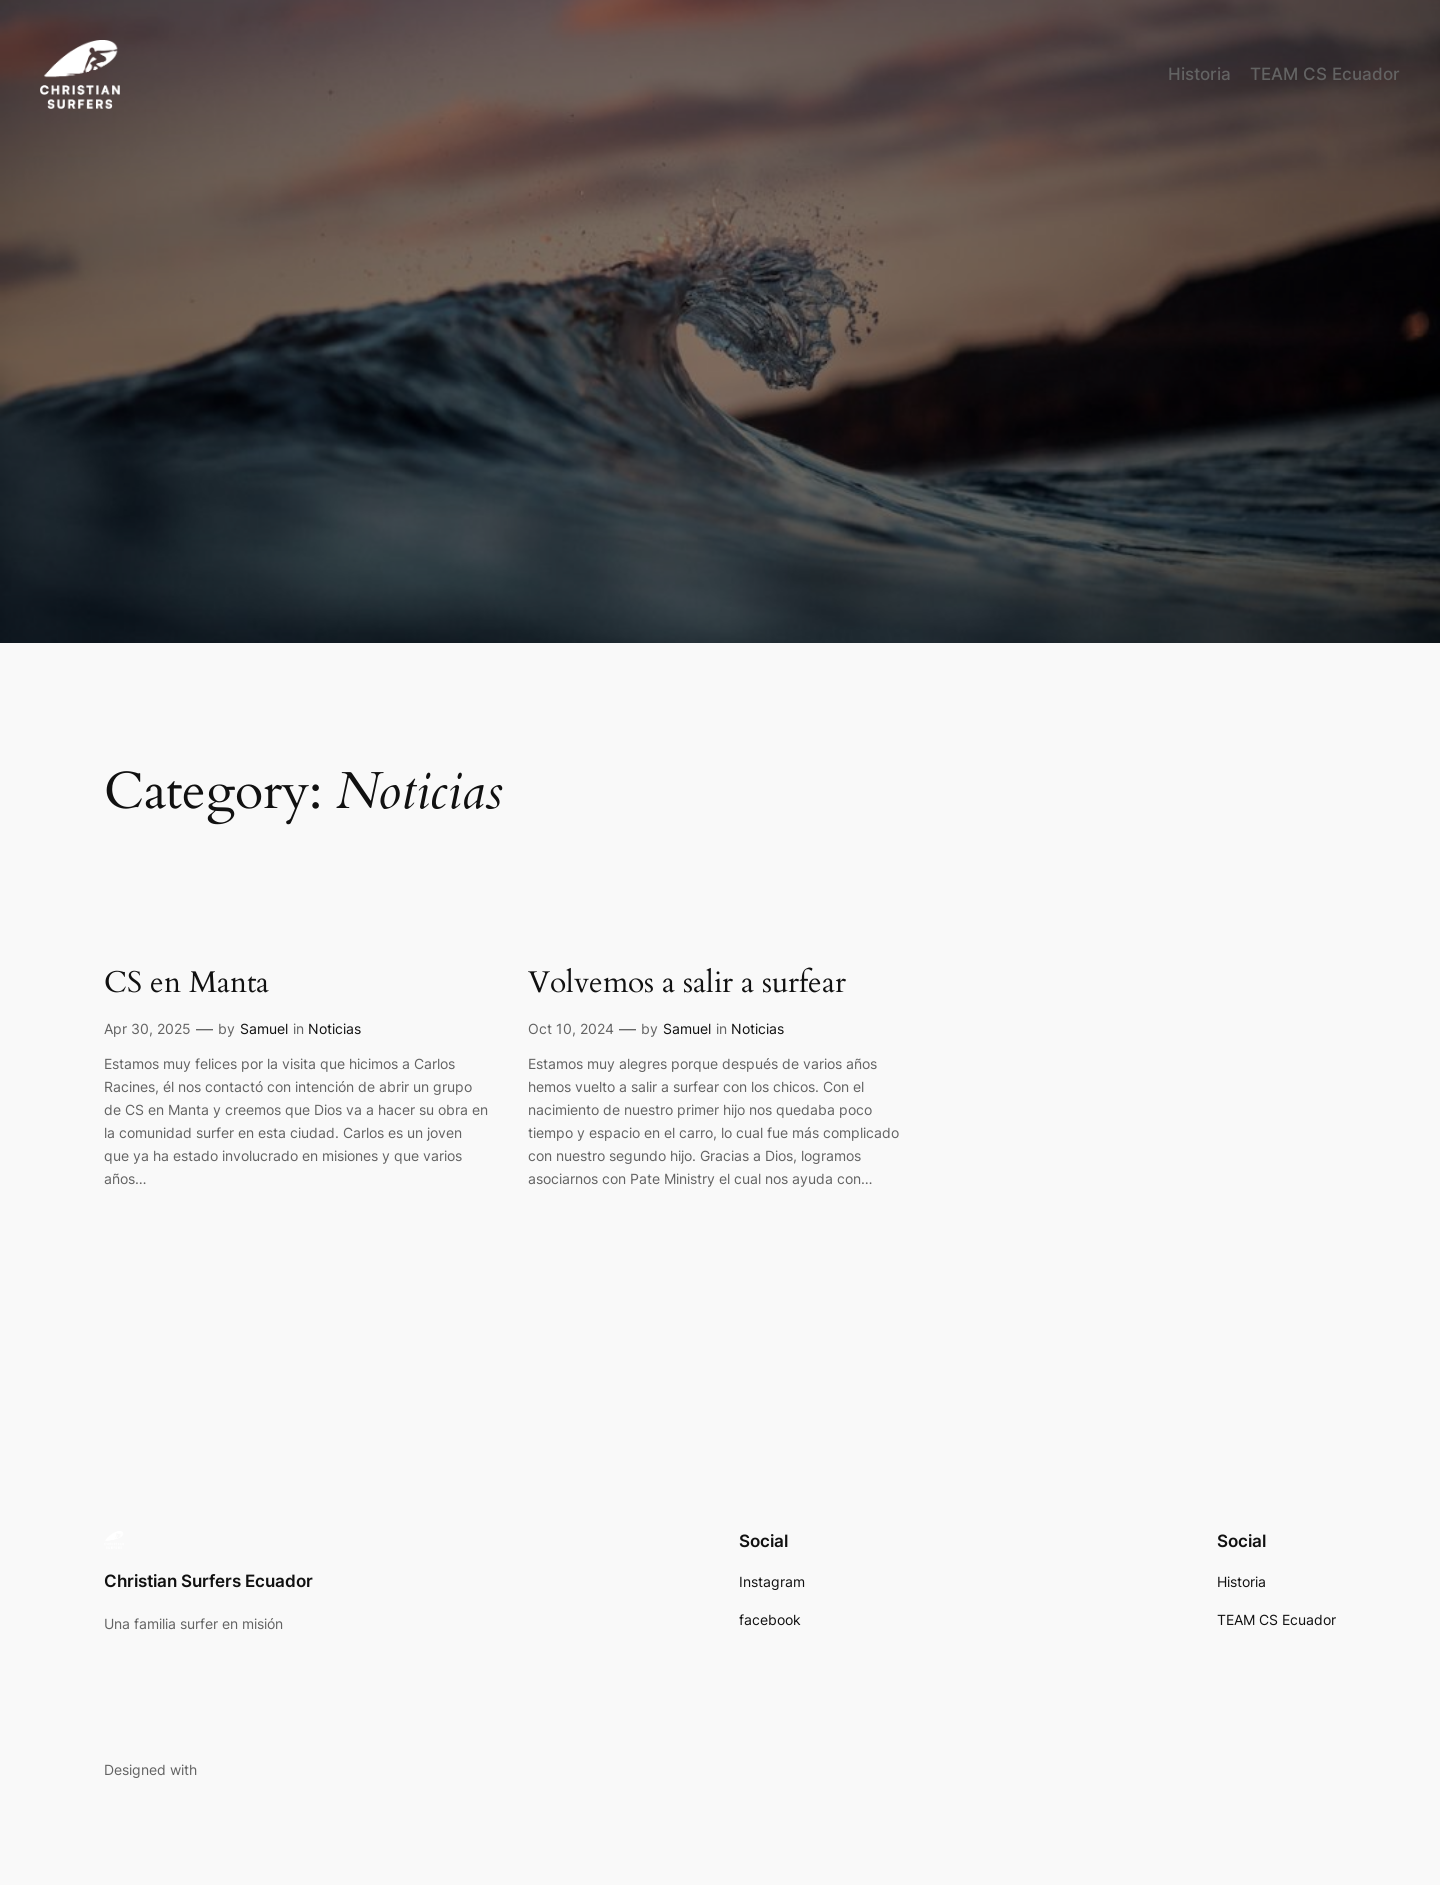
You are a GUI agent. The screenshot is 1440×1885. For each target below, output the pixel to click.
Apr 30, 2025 (147, 1028)
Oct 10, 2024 (571, 1028)
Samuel (264, 1028)
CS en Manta (186, 984)
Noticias (334, 1028)
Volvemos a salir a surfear (687, 984)
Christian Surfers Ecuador (208, 1581)
